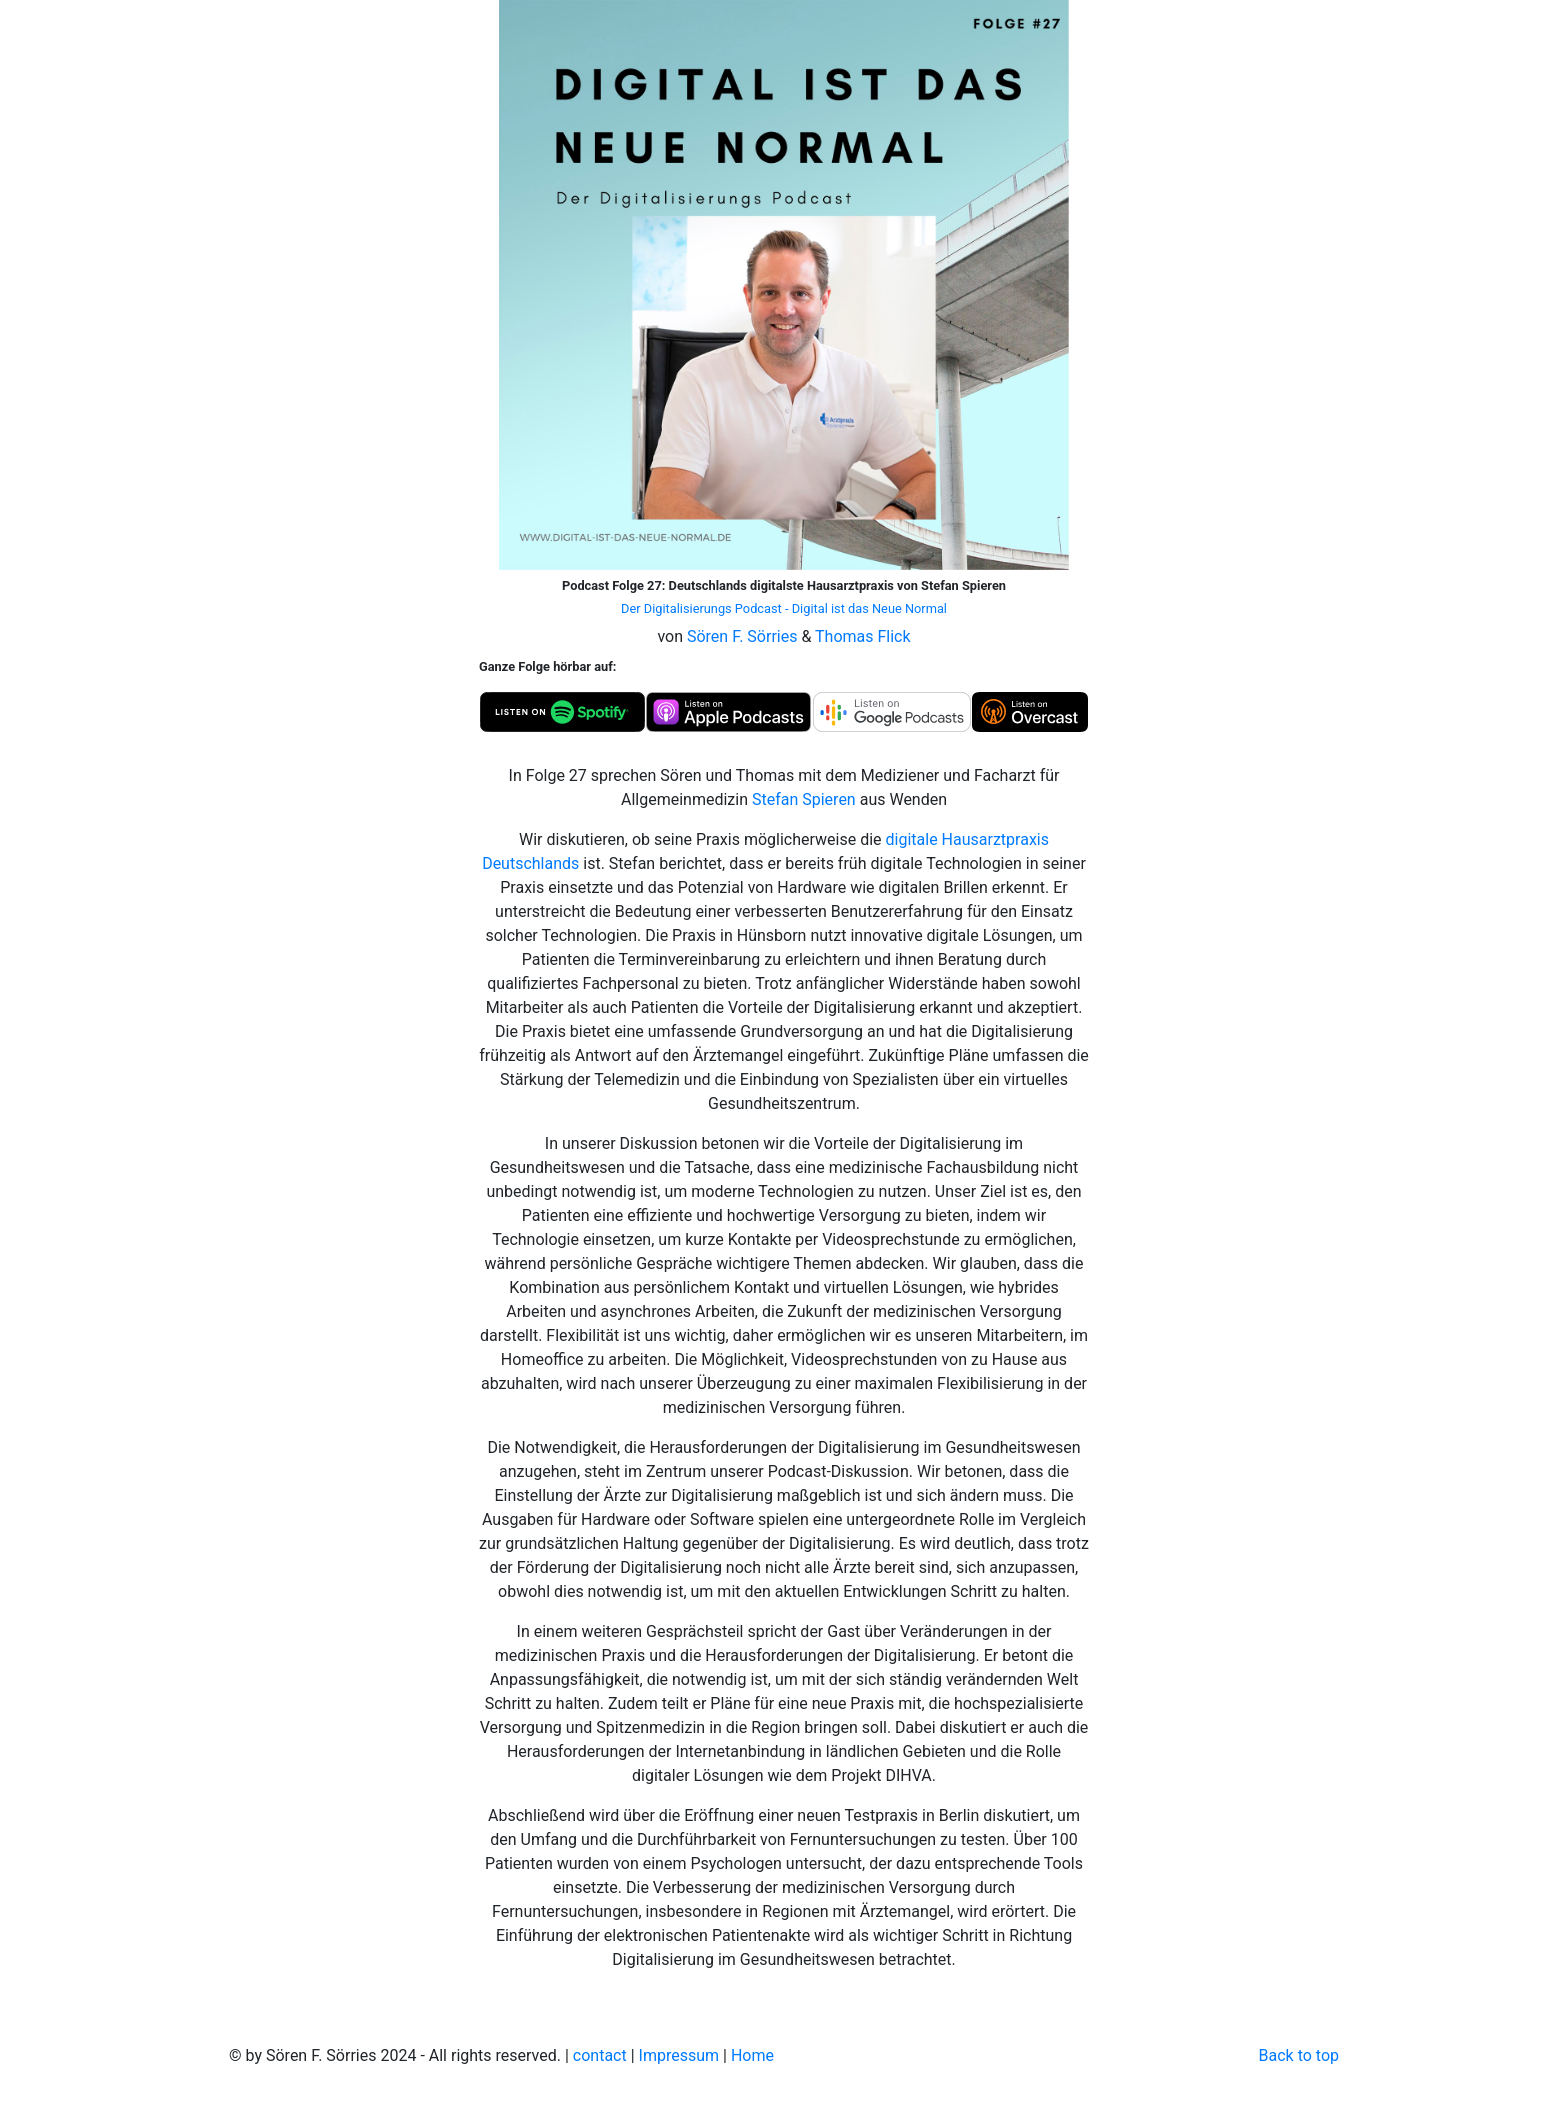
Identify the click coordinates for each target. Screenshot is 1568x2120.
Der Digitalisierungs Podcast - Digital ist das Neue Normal (784, 608)
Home (752, 2055)
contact (600, 2055)
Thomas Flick (863, 636)
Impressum (679, 2055)
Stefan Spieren (804, 799)
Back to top (1299, 2055)
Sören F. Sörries (742, 636)
